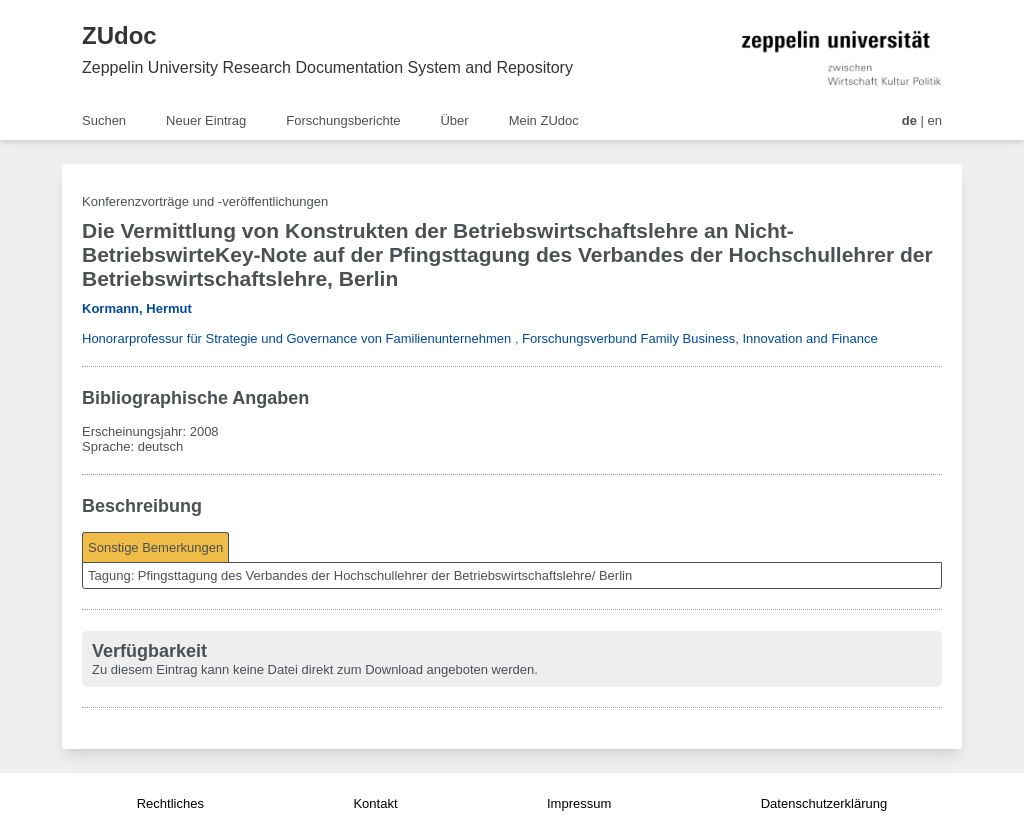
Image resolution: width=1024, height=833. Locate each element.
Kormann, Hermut (137, 308)
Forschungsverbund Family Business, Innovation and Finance (700, 338)
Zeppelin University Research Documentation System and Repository (327, 67)
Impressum (579, 803)
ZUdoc (119, 35)
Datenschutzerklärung (824, 803)
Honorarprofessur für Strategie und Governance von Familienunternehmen (296, 338)
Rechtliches (170, 803)
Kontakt (375, 803)
